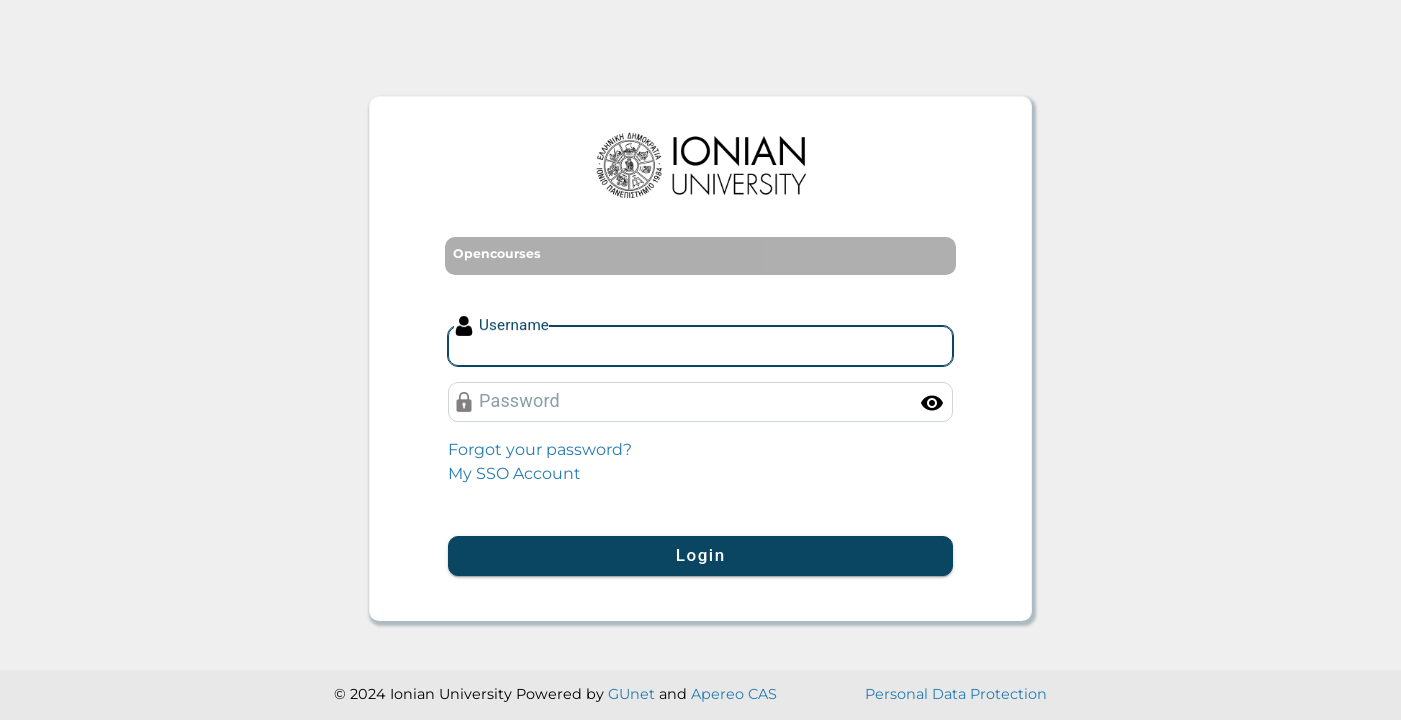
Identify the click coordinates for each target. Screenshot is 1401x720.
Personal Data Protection (956, 694)
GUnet (631, 694)
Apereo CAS (734, 694)
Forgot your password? (540, 449)
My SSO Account (514, 473)
